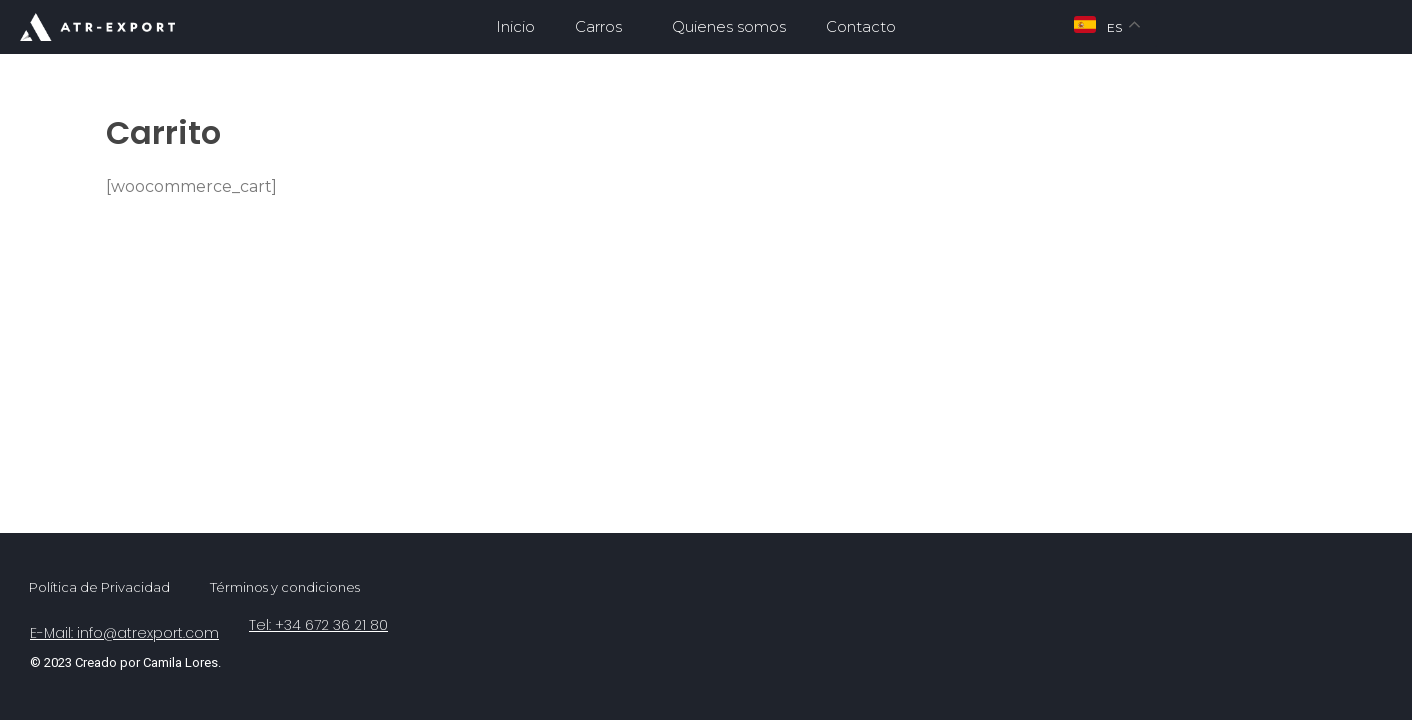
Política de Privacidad (99, 587)
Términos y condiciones (285, 587)
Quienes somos (729, 26)
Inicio (515, 26)
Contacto (861, 26)
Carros (603, 27)
